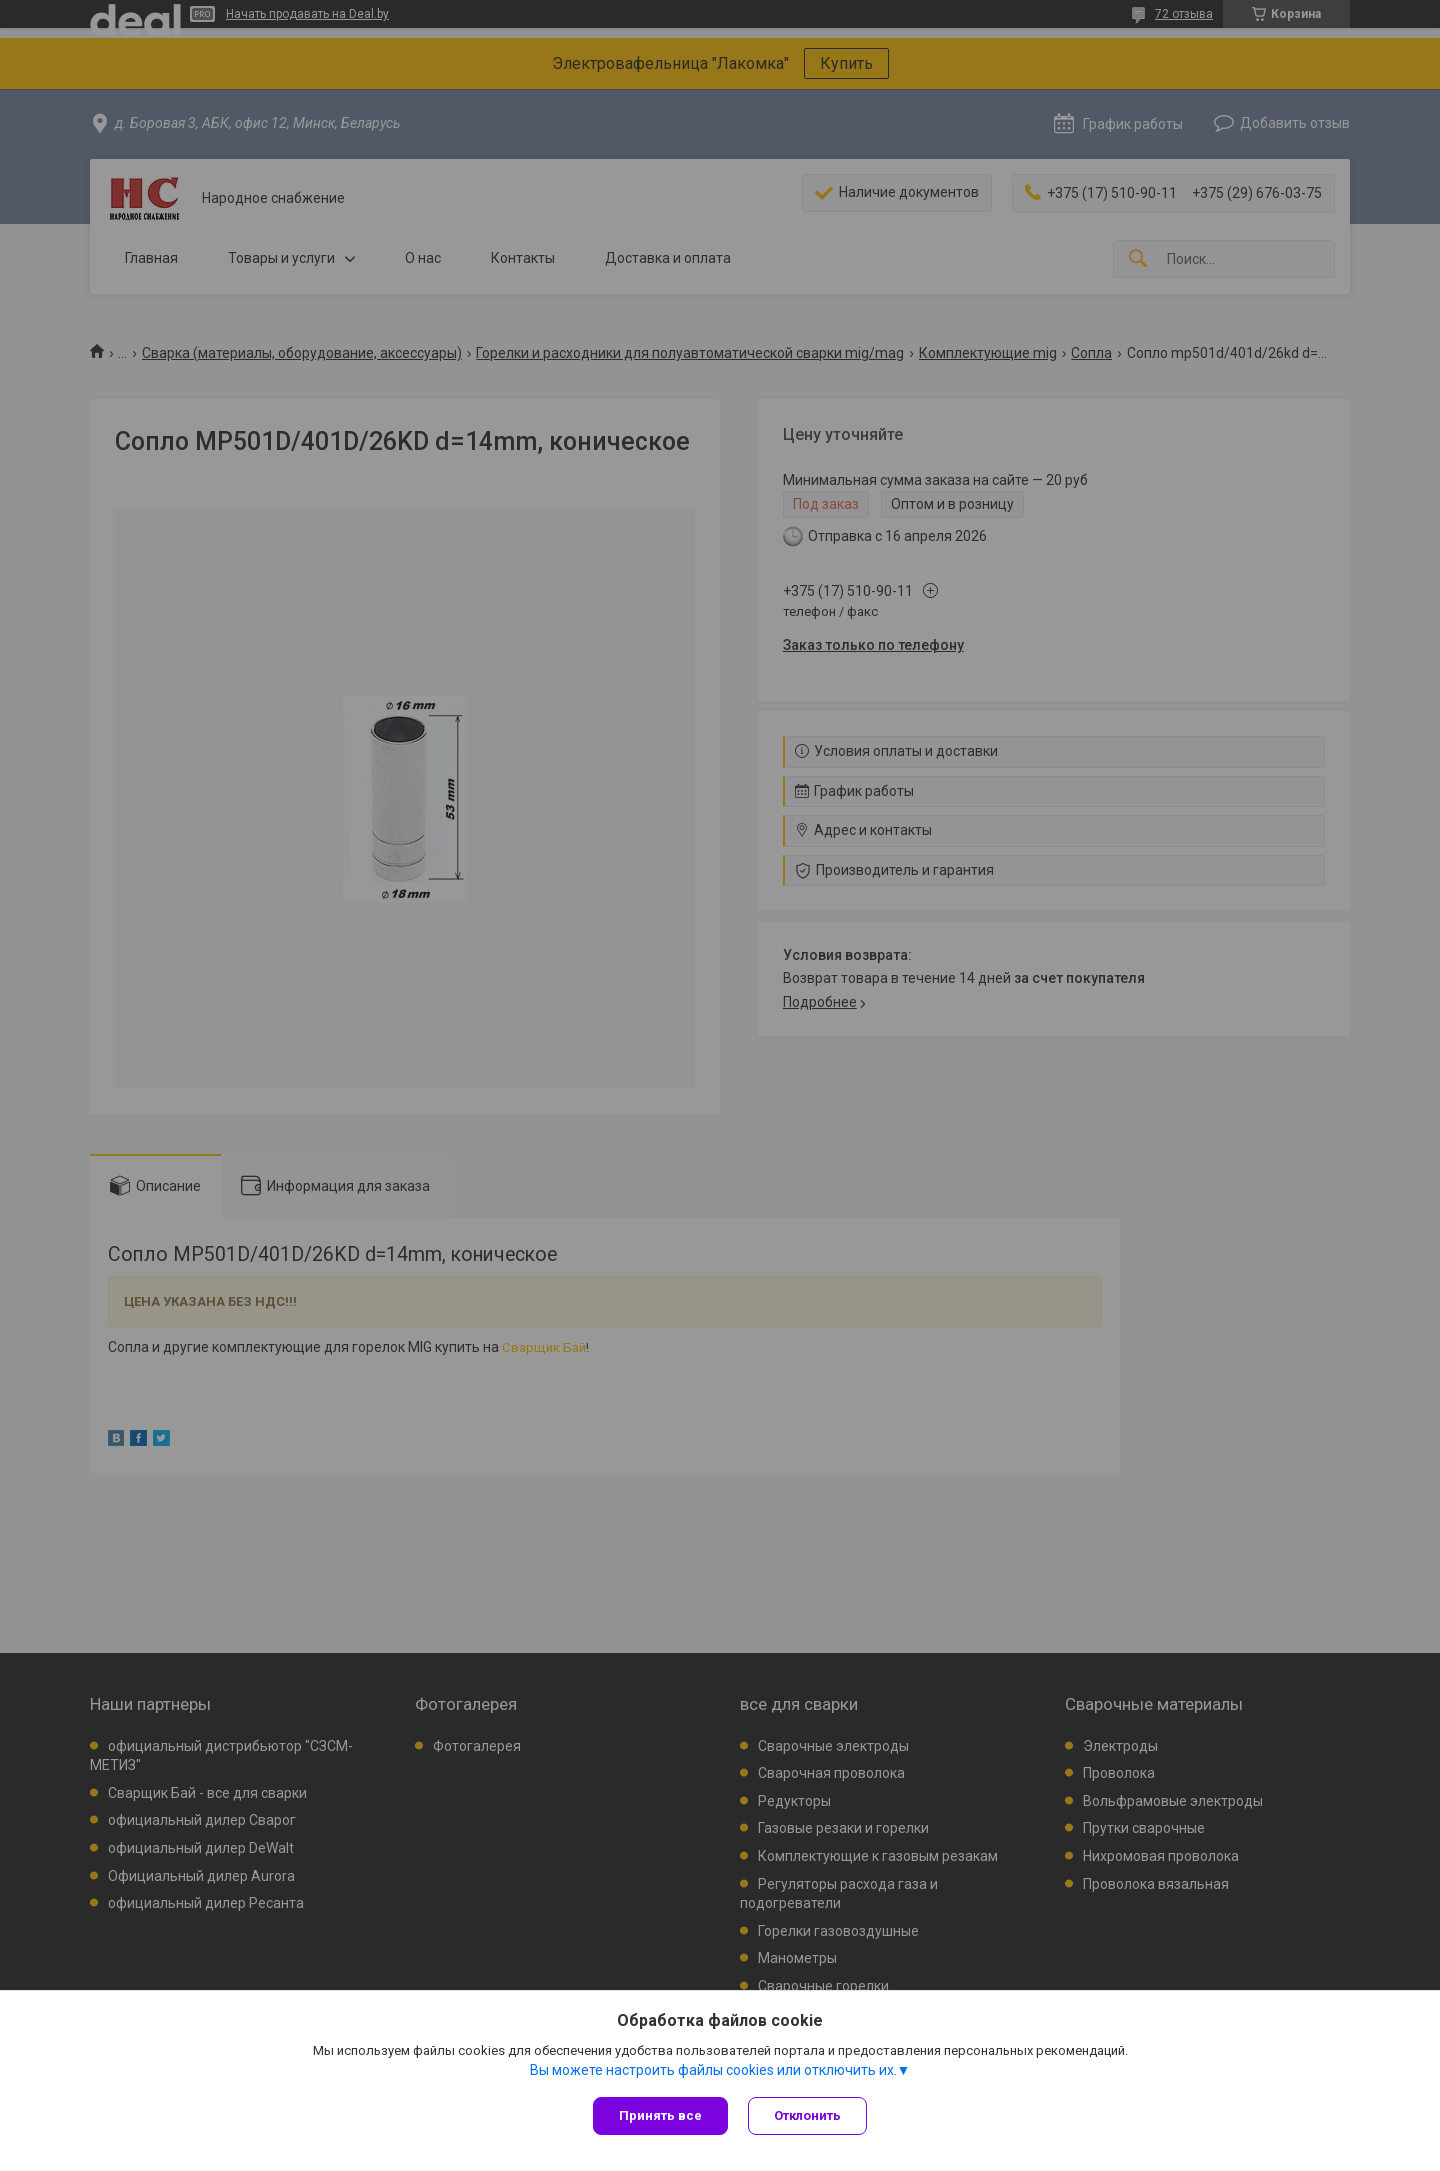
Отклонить (807, 2115)
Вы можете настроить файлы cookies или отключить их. (713, 2070)
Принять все (660, 2115)
